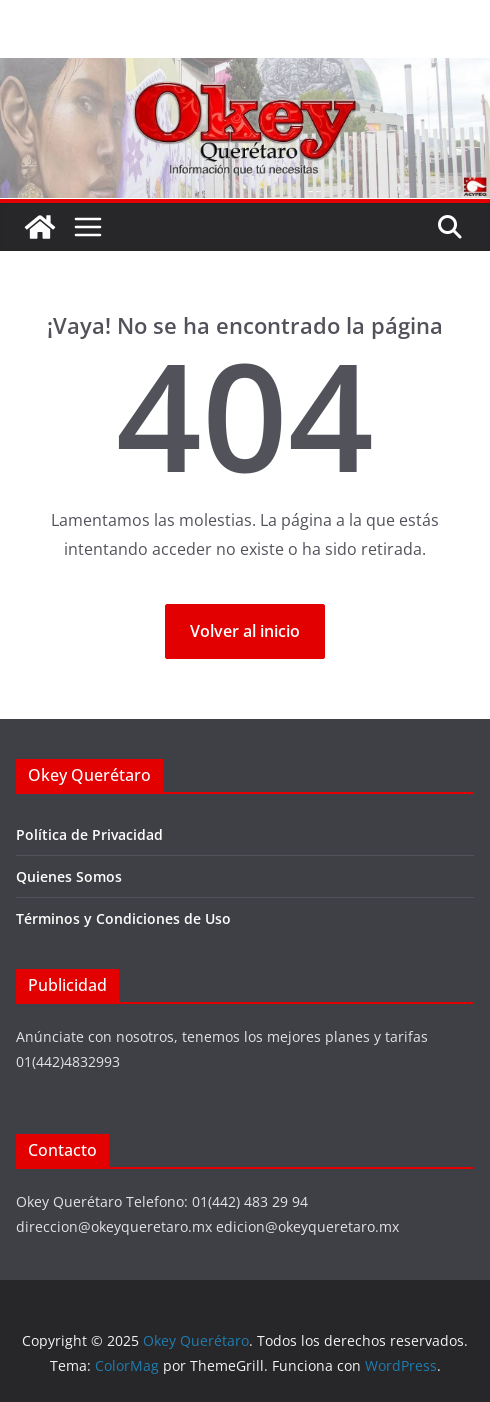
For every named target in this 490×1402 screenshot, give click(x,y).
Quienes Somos (69, 876)
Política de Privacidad (89, 834)
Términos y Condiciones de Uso (123, 918)
